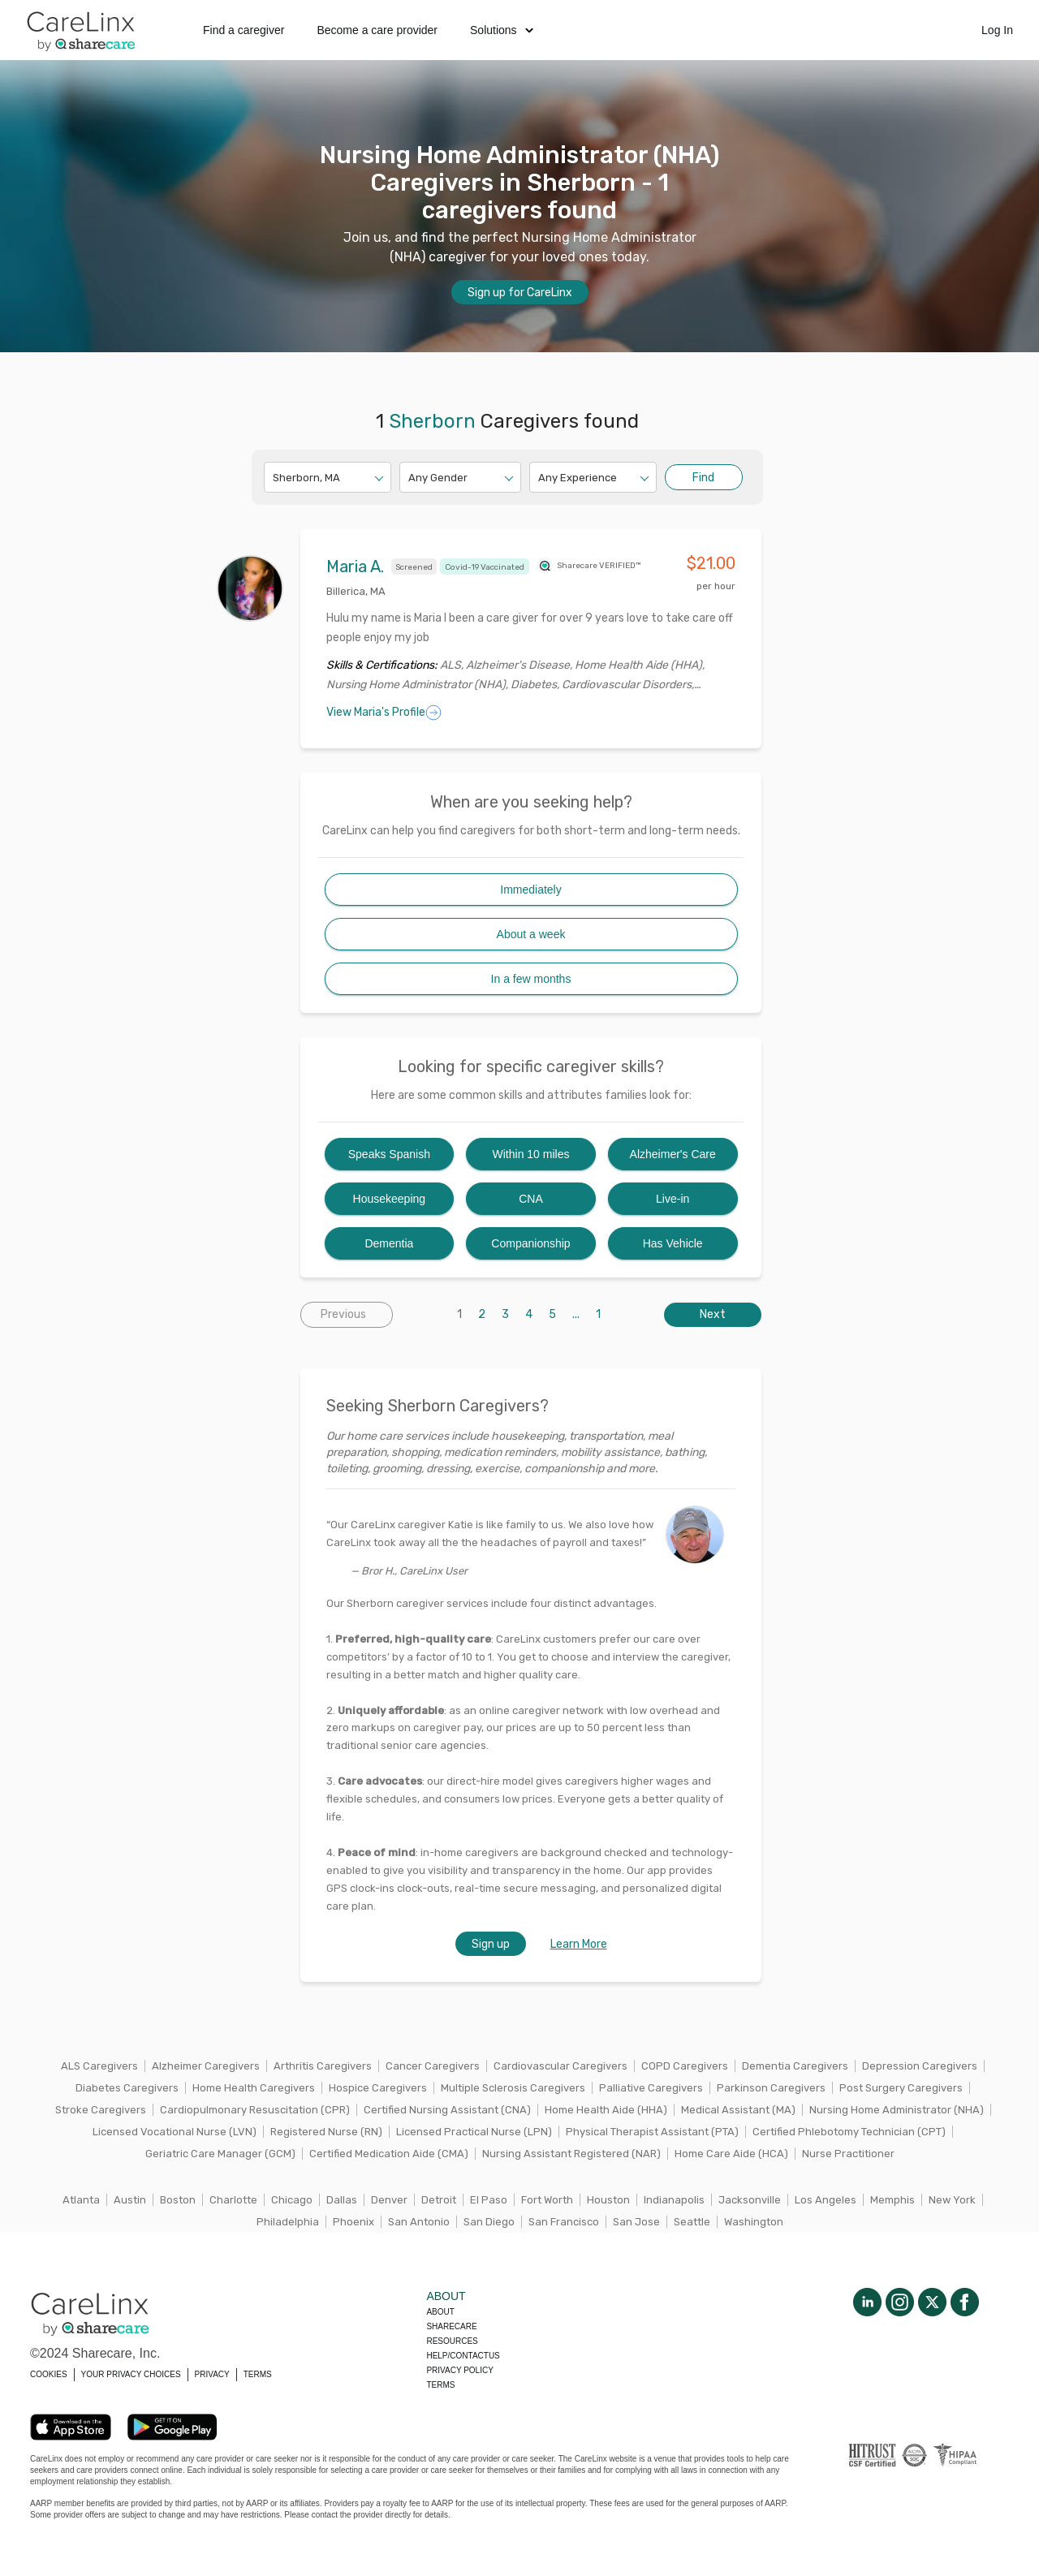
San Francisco (563, 2222)
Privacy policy (459, 2370)
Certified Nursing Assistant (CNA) (447, 2110)
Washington (753, 2222)
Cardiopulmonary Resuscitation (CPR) (255, 2110)
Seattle (692, 2222)
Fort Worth (547, 2200)
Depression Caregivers (919, 2066)
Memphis (892, 2200)
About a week (531, 934)
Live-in (672, 1198)
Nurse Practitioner (848, 2153)
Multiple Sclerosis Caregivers (513, 2088)
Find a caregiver (243, 30)
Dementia (388, 1243)
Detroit (438, 2200)
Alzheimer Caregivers (206, 2066)
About (440, 2311)
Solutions (501, 30)
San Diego (489, 2222)
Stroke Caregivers (100, 2110)
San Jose (636, 2222)
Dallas (341, 2200)
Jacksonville (749, 2200)
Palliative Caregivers (651, 2088)
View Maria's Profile (384, 712)
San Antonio (419, 2222)
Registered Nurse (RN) (326, 2132)
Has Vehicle (673, 1243)
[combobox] (274, 478)
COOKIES (48, 2374)
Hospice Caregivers (378, 2088)
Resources (451, 2341)
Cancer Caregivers (433, 2066)
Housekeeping (389, 1198)
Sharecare (451, 2326)
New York (952, 2200)
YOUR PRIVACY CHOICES (131, 2374)
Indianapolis (674, 2200)
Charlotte (233, 2200)
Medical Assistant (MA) (738, 2110)
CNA (531, 1198)
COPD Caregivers (684, 2066)
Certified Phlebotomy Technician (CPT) (849, 2132)
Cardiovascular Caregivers (560, 2066)
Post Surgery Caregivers (901, 2088)
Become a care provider (377, 30)
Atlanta (81, 2200)
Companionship (530, 1243)
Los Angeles (825, 2200)
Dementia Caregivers (795, 2066)
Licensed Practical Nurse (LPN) (474, 2132)
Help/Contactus (462, 2355)
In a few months (531, 978)
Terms (440, 2384)
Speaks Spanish (389, 1154)
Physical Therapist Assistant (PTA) (652, 2132)
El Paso (488, 2200)
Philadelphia (288, 2222)
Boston (178, 2200)
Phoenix (353, 2222)
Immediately (530, 889)
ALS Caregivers (99, 2066)
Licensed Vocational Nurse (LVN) (175, 2132)
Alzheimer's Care (673, 1154)
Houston (608, 2200)
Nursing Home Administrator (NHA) (896, 2110)
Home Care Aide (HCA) (731, 2153)
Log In (997, 30)
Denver (389, 2200)
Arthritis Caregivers (323, 2066)
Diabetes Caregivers (127, 2088)
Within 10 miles (531, 1154)
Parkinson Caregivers (771, 2088)
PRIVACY (212, 2374)
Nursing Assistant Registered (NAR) (571, 2153)
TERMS (258, 2374)
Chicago (292, 2200)
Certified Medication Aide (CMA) (388, 2153)
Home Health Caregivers (253, 2088)
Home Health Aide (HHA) (606, 2110)
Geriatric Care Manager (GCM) (220, 2153)
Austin (130, 2200)
